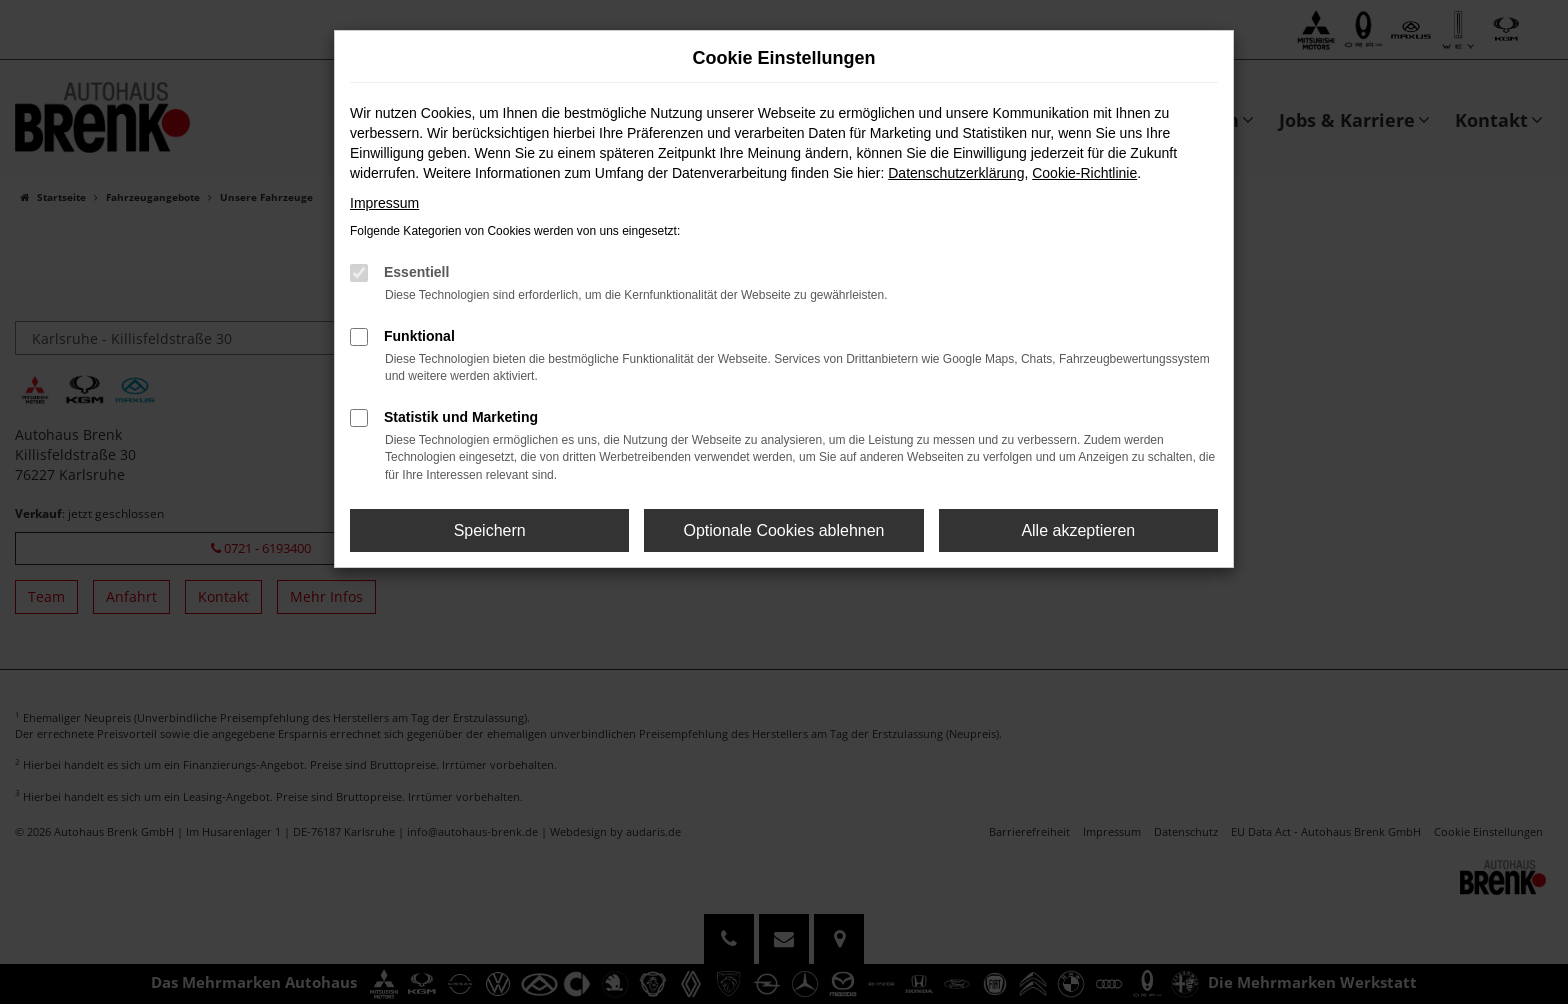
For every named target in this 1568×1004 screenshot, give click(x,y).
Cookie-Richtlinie (1084, 173)
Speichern (490, 530)
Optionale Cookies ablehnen (783, 530)
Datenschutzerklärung (956, 173)
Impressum (384, 203)
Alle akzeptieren (1078, 530)
